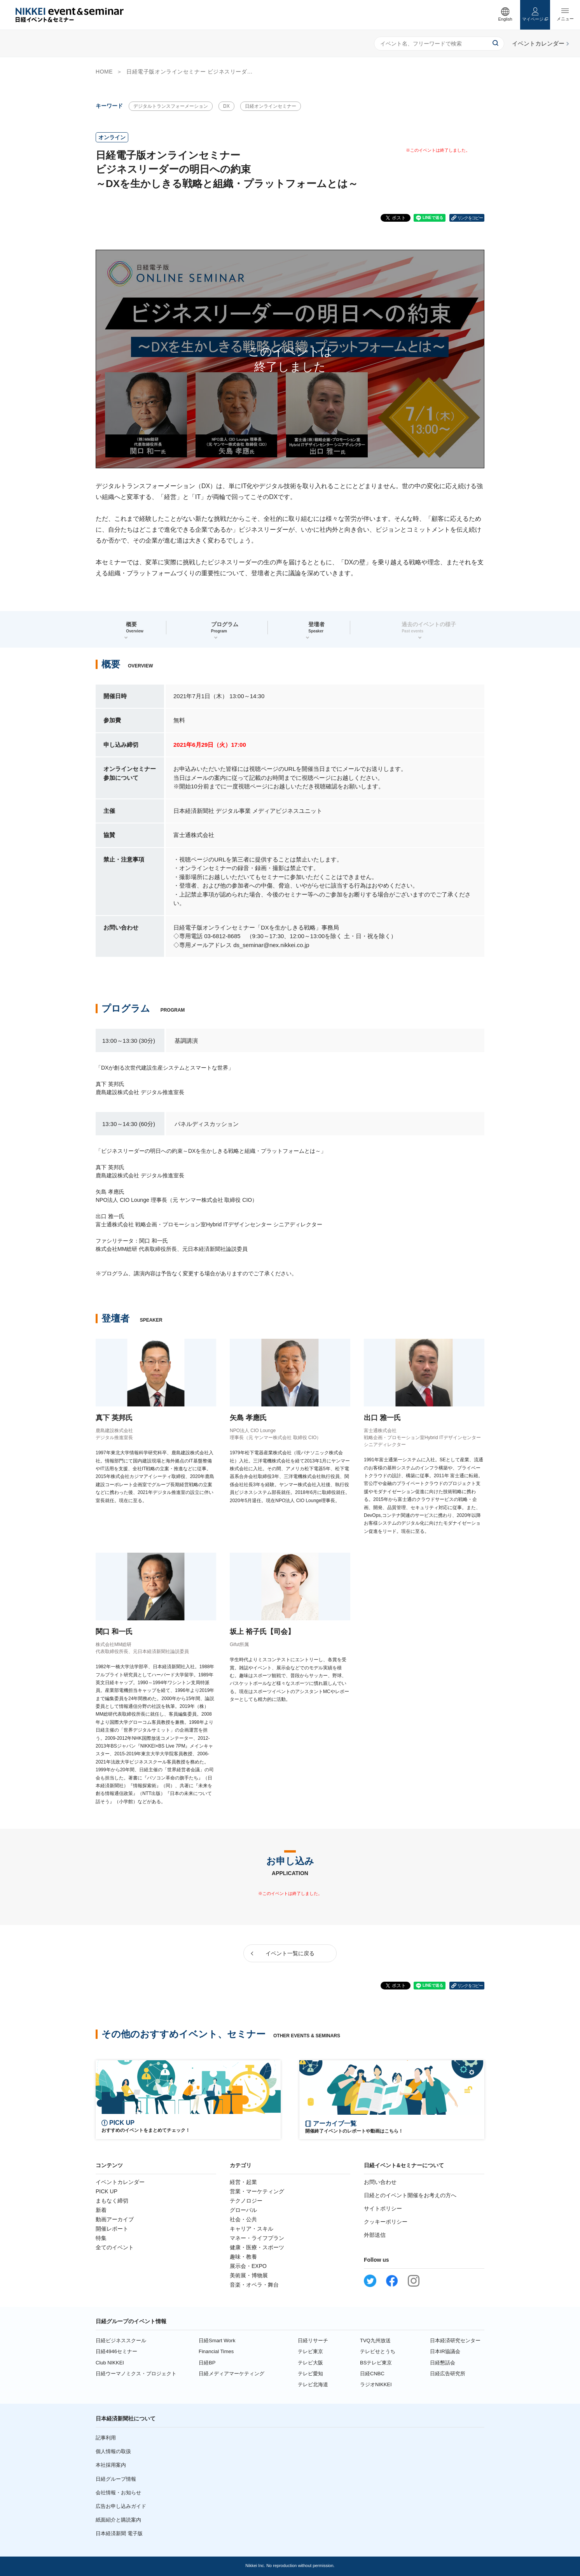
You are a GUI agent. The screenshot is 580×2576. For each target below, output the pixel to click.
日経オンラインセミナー (270, 106)
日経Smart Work (217, 2340)
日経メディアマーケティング (231, 2373)
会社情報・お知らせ (118, 2492)
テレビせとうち (377, 2351)
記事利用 (106, 2438)
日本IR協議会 (445, 2351)
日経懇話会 (442, 2363)
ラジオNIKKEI (376, 2384)
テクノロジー (246, 2201)
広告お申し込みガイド (121, 2506)
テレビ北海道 (313, 2384)
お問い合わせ (380, 2182)
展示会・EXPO (248, 2266)
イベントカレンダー (120, 2182)
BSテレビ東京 (376, 2363)
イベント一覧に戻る (290, 1953)
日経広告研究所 (447, 2373)
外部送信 (375, 2235)
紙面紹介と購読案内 (118, 2520)
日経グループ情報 (116, 2479)
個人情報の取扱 (113, 2451)
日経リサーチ (313, 2340)
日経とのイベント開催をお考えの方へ (410, 2195)
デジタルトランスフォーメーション (170, 106)
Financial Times (216, 2351)
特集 (101, 2238)
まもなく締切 (112, 2201)
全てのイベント (115, 2247)
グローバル (243, 2210)
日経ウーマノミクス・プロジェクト (136, 2373)
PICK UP (106, 2191)
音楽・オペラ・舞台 (254, 2285)
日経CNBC (372, 2373)
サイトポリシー (383, 2208)
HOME (104, 71)
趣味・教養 (243, 2257)
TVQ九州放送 (375, 2340)
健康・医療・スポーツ (257, 2247)
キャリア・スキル (251, 2229)
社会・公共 (243, 2219)
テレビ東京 (310, 2351)
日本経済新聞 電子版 (119, 2533)
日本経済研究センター (455, 2340)
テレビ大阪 (310, 2363)
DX (226, 106)
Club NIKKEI (110, 2363)
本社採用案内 (111, 2465)
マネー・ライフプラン (257, 2238)
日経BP (207, 2363)
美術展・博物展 (249, 2275)
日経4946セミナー (116, 2351)
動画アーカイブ (115, 2219)
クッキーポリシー (385, 2222)
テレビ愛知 (310, 2373)
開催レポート (112, 2229)
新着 (101, 2210)
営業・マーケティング (257, 2191)
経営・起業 (243, 2182)
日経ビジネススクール (121, 2340)
